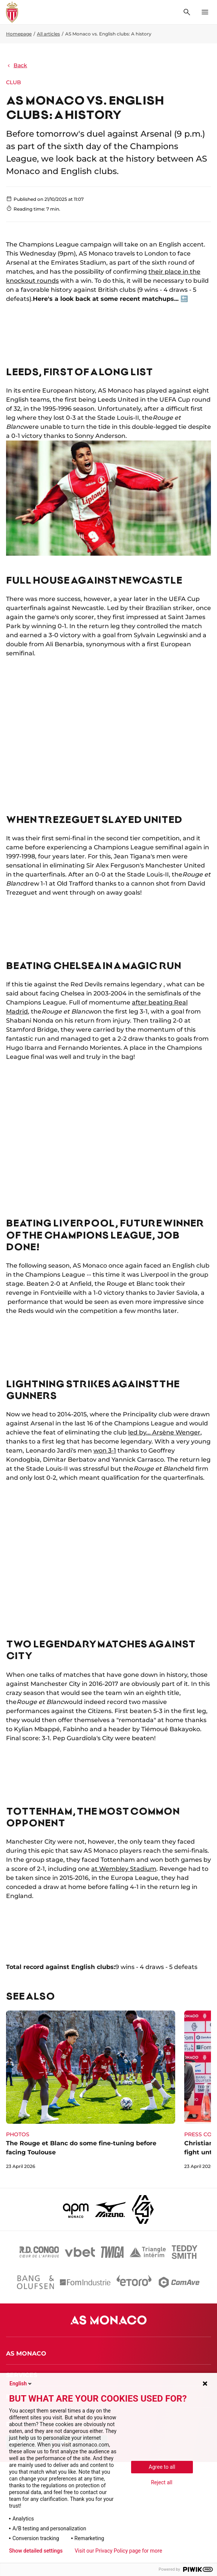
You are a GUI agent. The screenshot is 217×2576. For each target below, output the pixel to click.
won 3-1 (104, 1450)
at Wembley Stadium (123, 1868)
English (21, 2383)
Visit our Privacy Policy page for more (118, 2551)
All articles (48, 34)
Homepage (19, 34)
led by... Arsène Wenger (164, 1432)
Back (16, 65)
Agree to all (162, 2467)
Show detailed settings (36, 2551)
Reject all (162, 2482)
